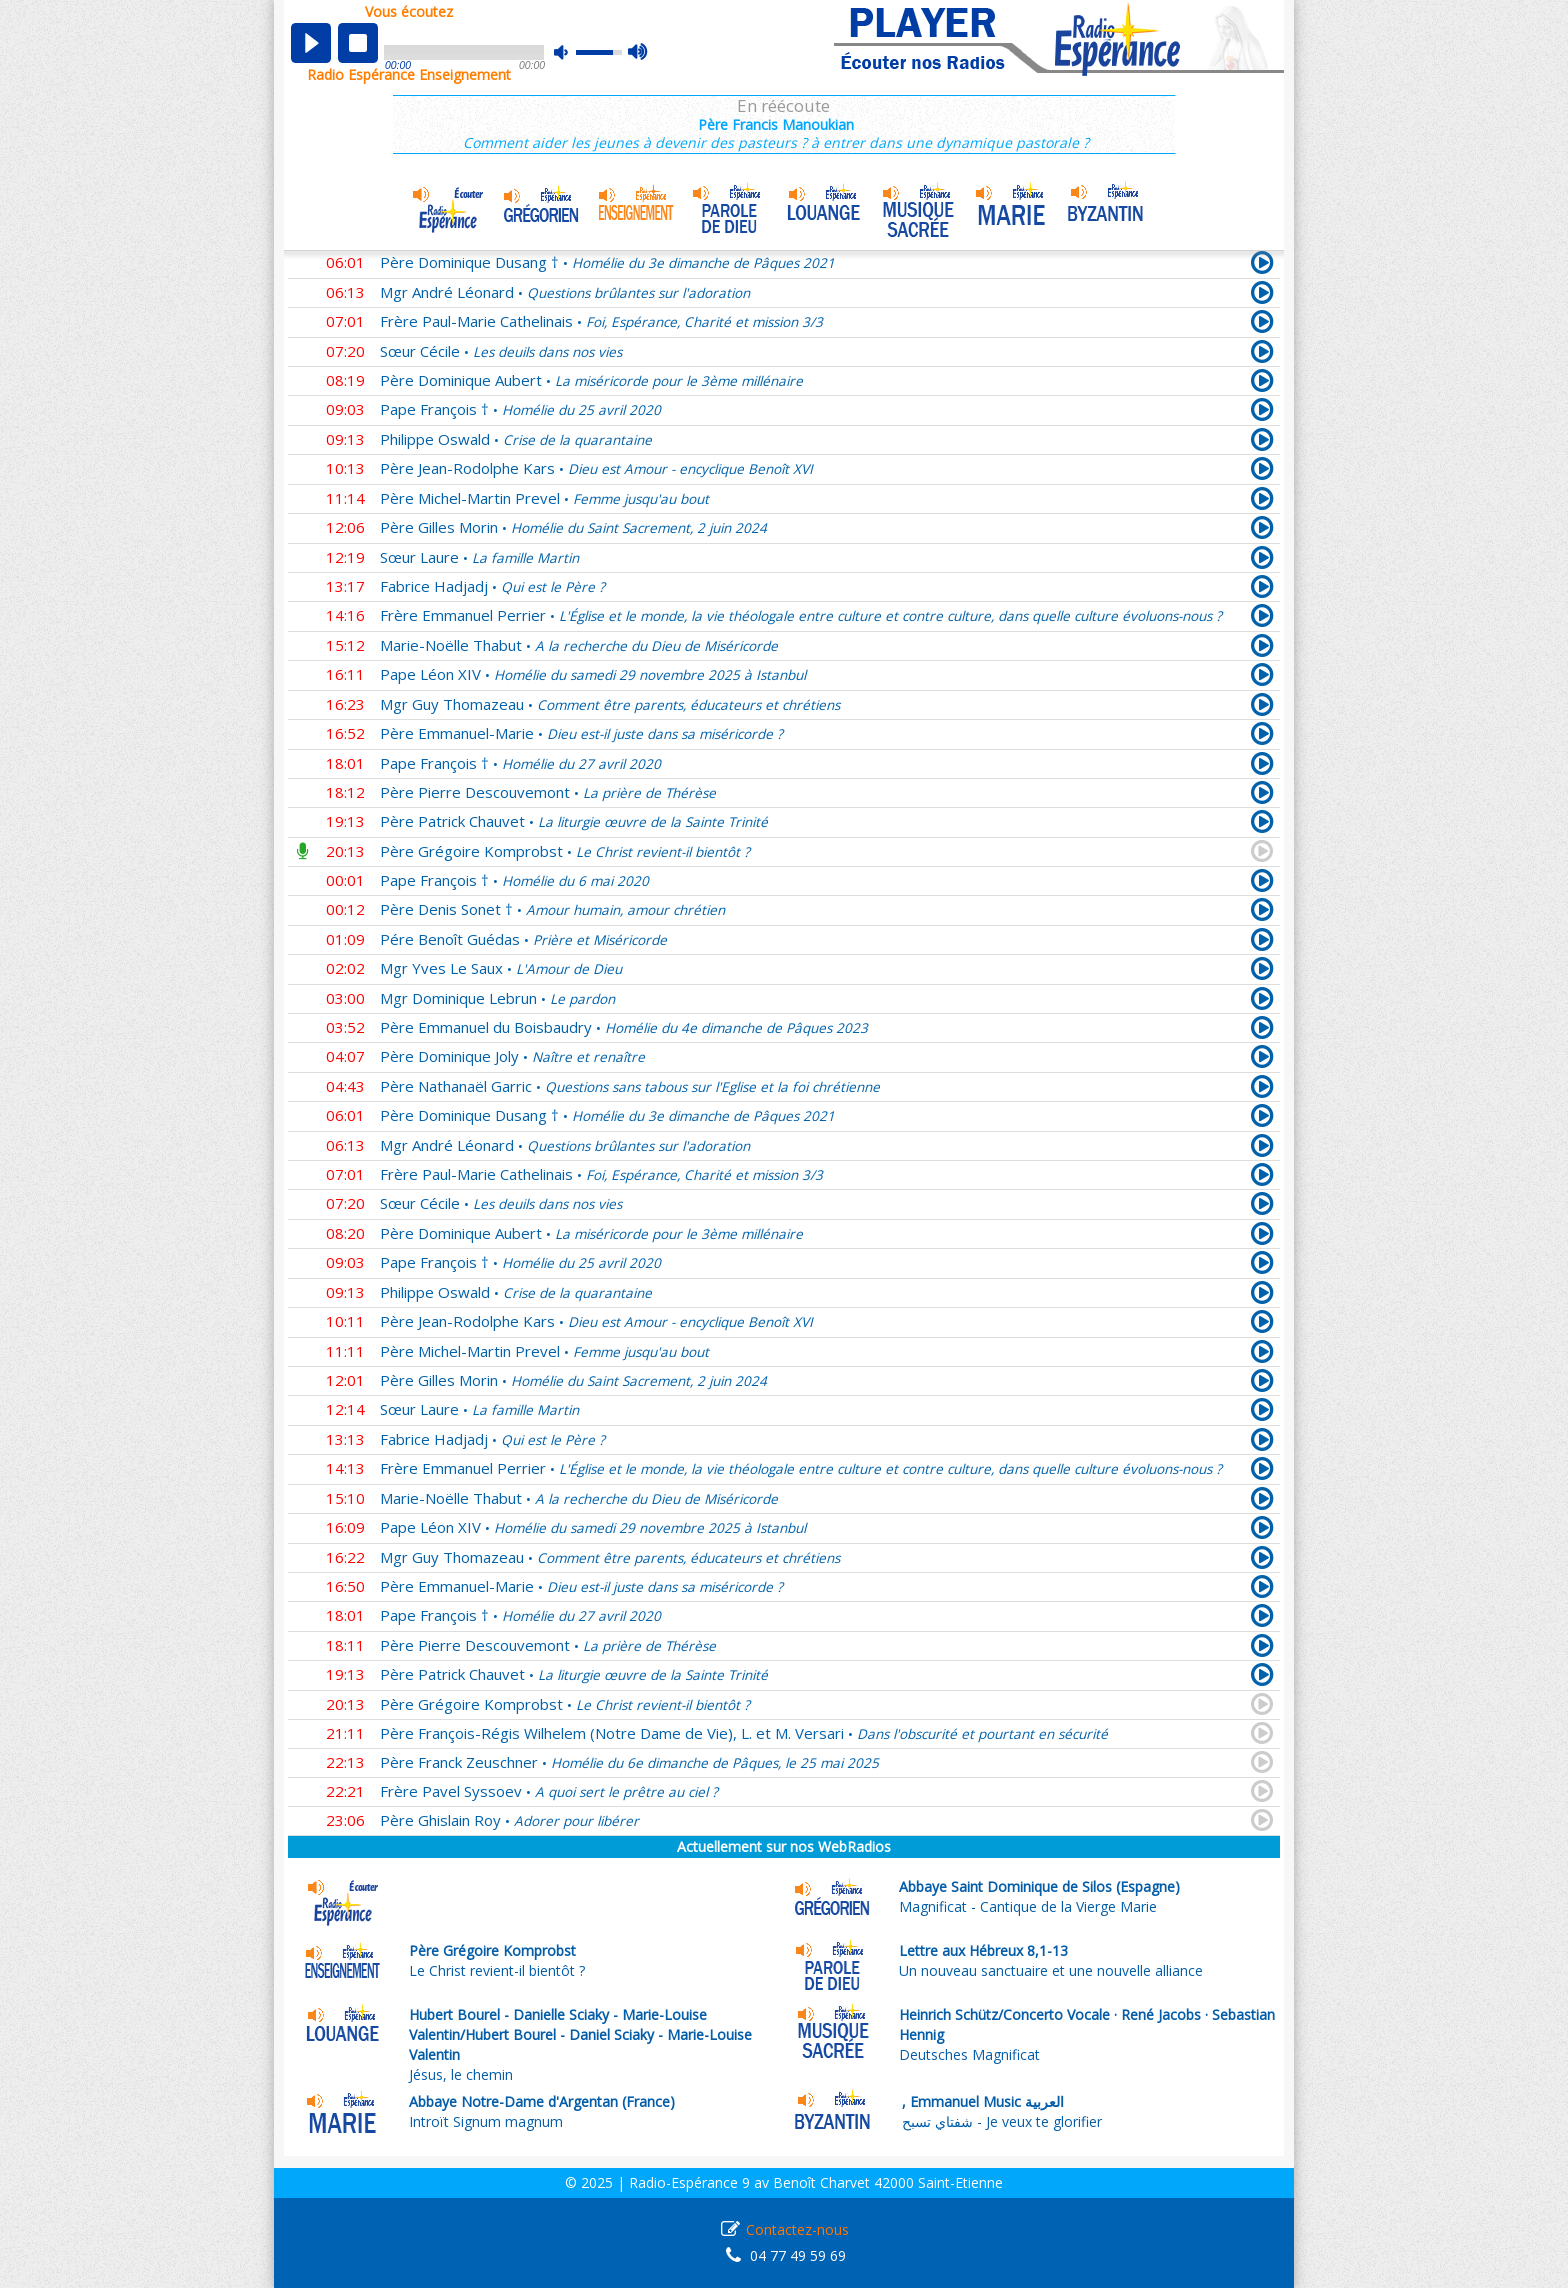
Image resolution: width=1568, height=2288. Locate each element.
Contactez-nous (797, 2229)
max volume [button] (638, 53)
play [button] (311, 43)
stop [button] (358, 43)
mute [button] (571, 52)
